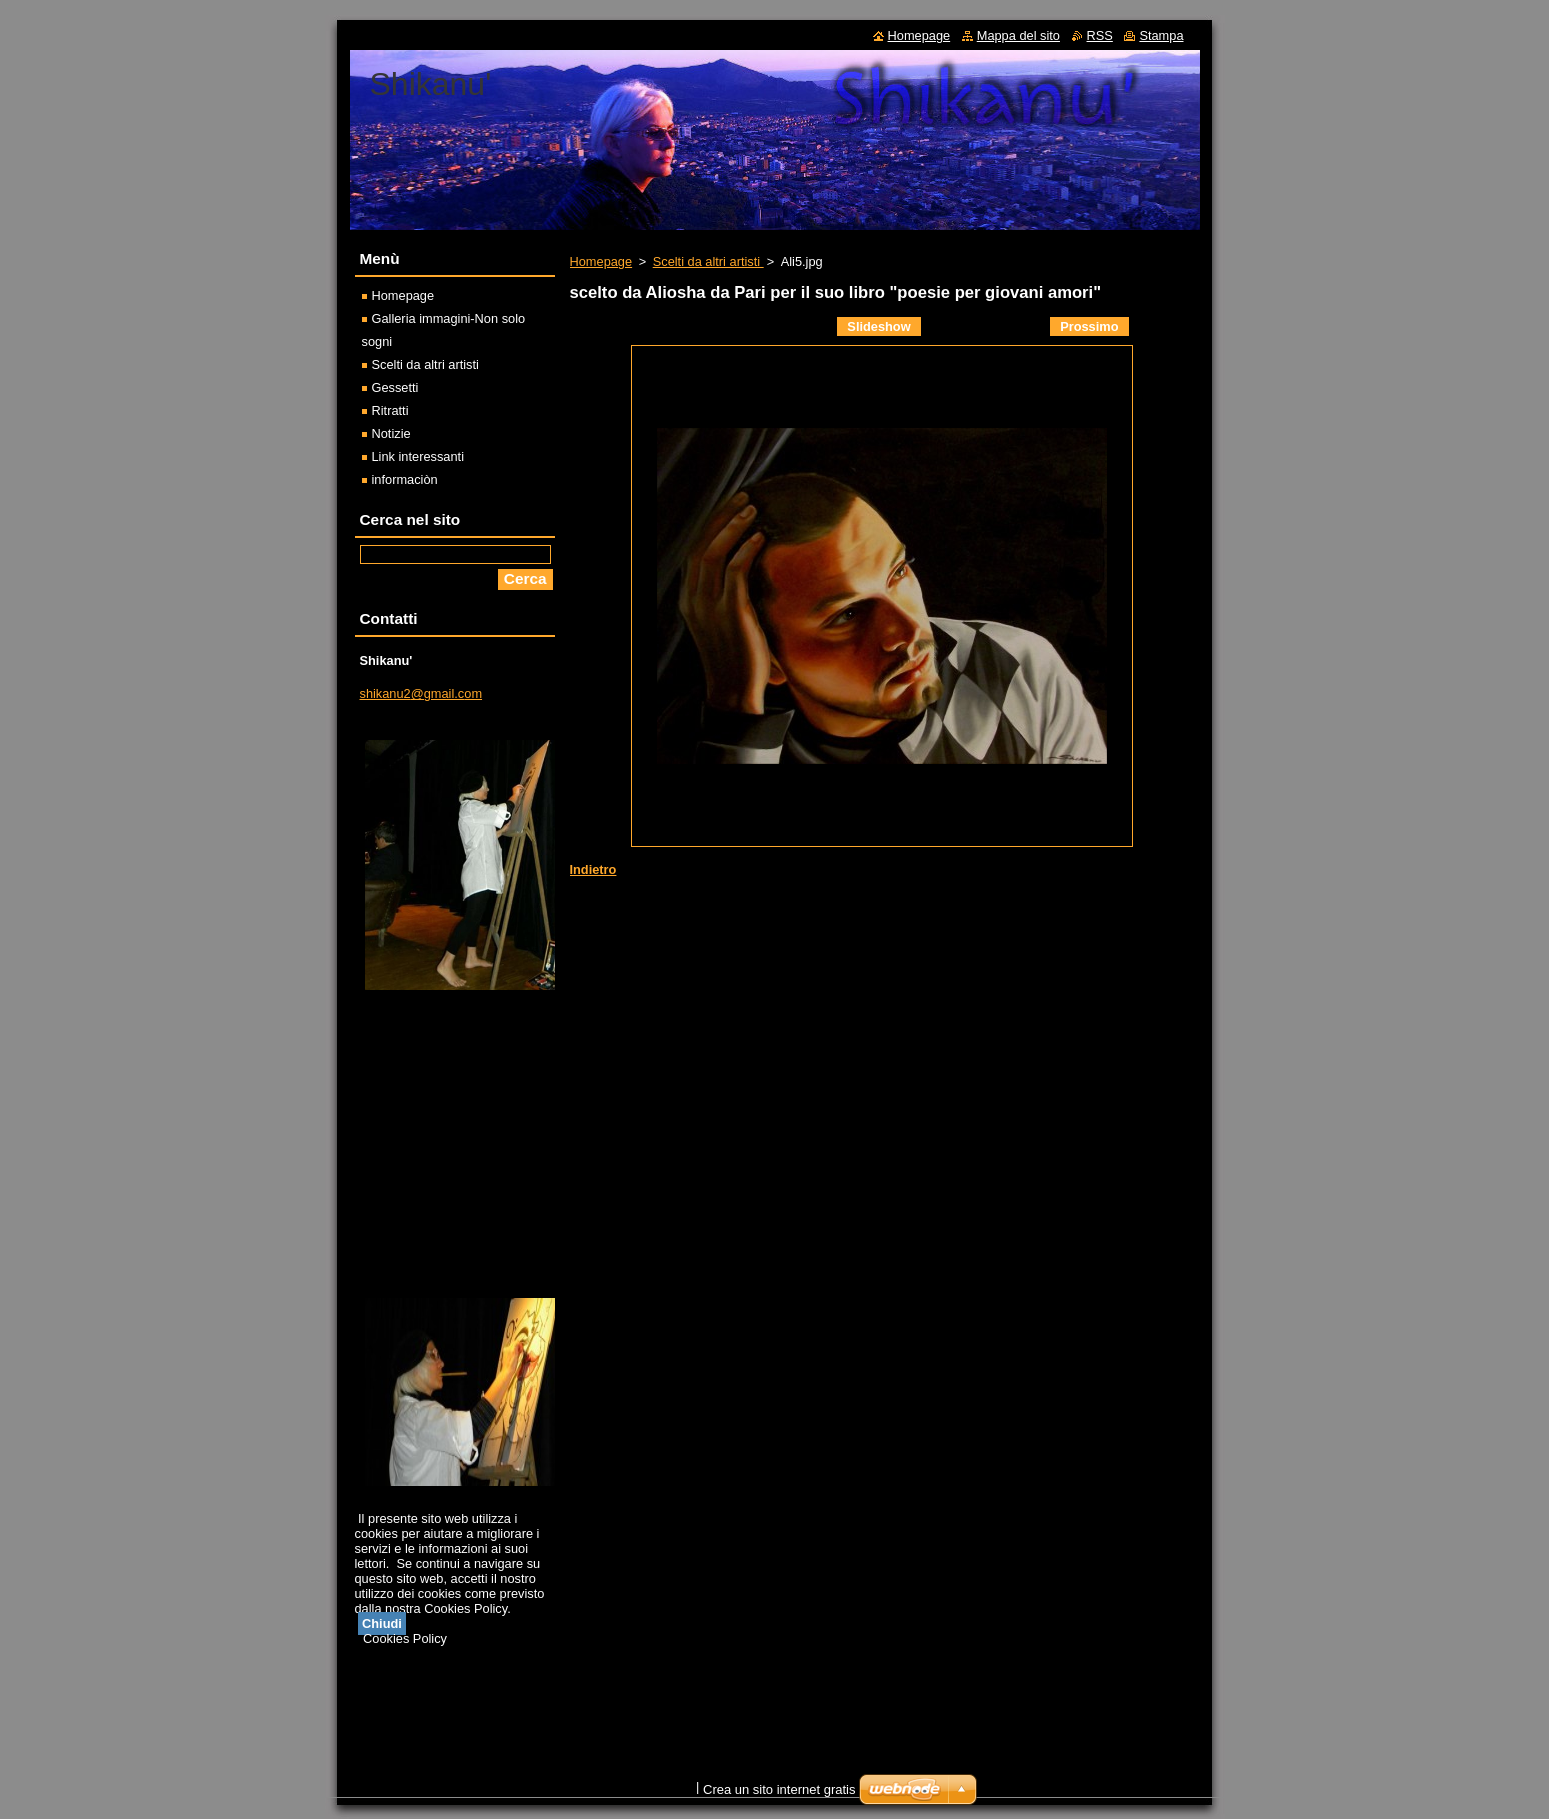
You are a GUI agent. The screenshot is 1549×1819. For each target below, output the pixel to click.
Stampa (1161, 35)
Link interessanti (418, 456)
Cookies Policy (405, 1638)
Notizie (391, 433)
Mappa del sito (1018, 35)
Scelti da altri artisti (708, 261)
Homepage (601, 261)
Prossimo (1089, 326)
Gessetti (395, 387)
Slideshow (878, 326)
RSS (1100, 35)
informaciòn (405, 479)
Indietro (593, 869)
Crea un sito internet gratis (779, 1789)
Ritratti (390, 410)
